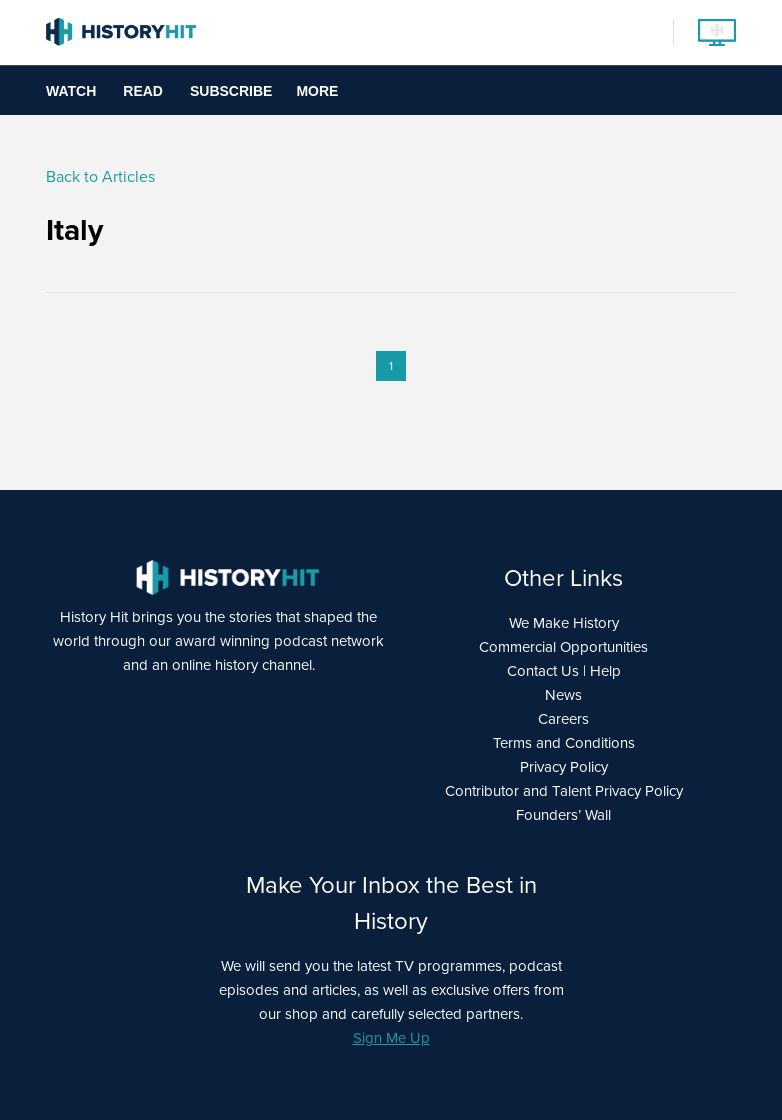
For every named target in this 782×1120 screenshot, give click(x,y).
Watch (71, 91)
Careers (563, 719)
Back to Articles (100, 176)
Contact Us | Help (564, 671)
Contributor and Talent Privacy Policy (564, 791)
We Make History (564, 623)
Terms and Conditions (564, 743)
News (563, 695)
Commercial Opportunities (563, 647)
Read (143, 91)
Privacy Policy (564, 767)
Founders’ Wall (563, 815)
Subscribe (231, 91)
